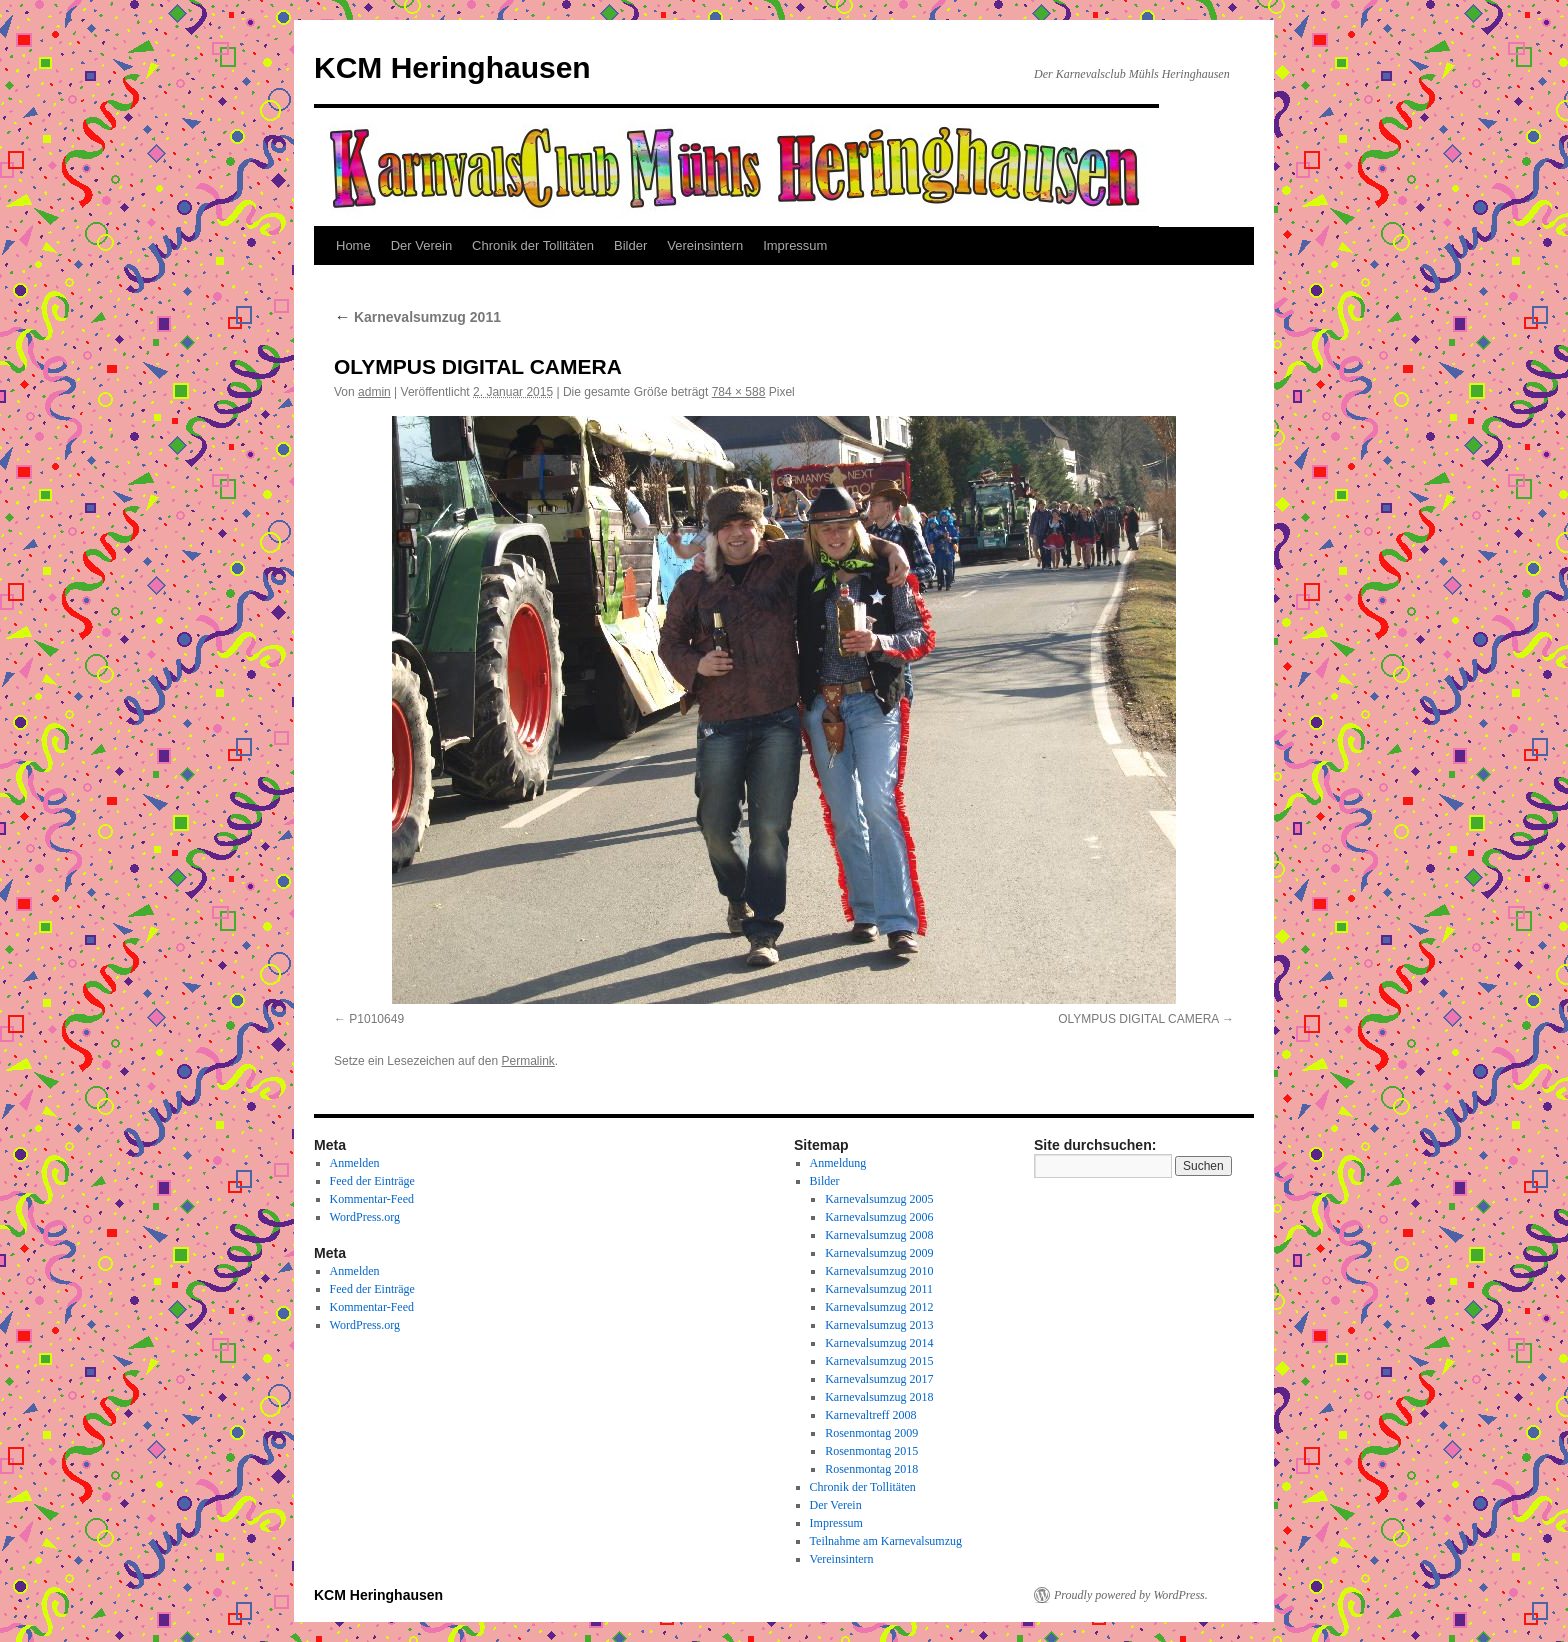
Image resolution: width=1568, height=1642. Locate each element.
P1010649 (376, 1019)
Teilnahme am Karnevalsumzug (886, 1541)
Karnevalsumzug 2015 (879, 1361)
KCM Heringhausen (452, 67)
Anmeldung (838, 1163)
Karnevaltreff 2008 (870, 1415)
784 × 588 (739, 392)
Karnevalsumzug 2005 (879, 1199)
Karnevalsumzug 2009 (879, 1253)
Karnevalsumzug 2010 (879, 1271)
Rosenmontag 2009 (871, 1433)
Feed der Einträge (372, 1181)
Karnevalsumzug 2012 (879, 1307)
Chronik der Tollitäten (533, 245)
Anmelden (355, 1163)
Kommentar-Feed (372, 1199)
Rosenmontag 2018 (871, 1469)
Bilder (630, 245)
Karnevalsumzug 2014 (879, 1343)
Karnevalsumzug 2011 (417, 317)
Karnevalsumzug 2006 (879, 1217)
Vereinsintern (705, 245)
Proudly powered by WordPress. (1131, 1595)
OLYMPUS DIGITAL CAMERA (1138, 1019)
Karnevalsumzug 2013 (879, 1325)
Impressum (795, 245)
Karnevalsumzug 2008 (879, 1235)
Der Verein (421, 245)
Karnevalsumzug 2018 (879, 1397)
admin (374, 392)
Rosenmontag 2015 (871, 1451)
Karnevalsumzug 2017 (879, 1379)
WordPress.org (365, 1217)
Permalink (527, 1061)
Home (353, 245)
